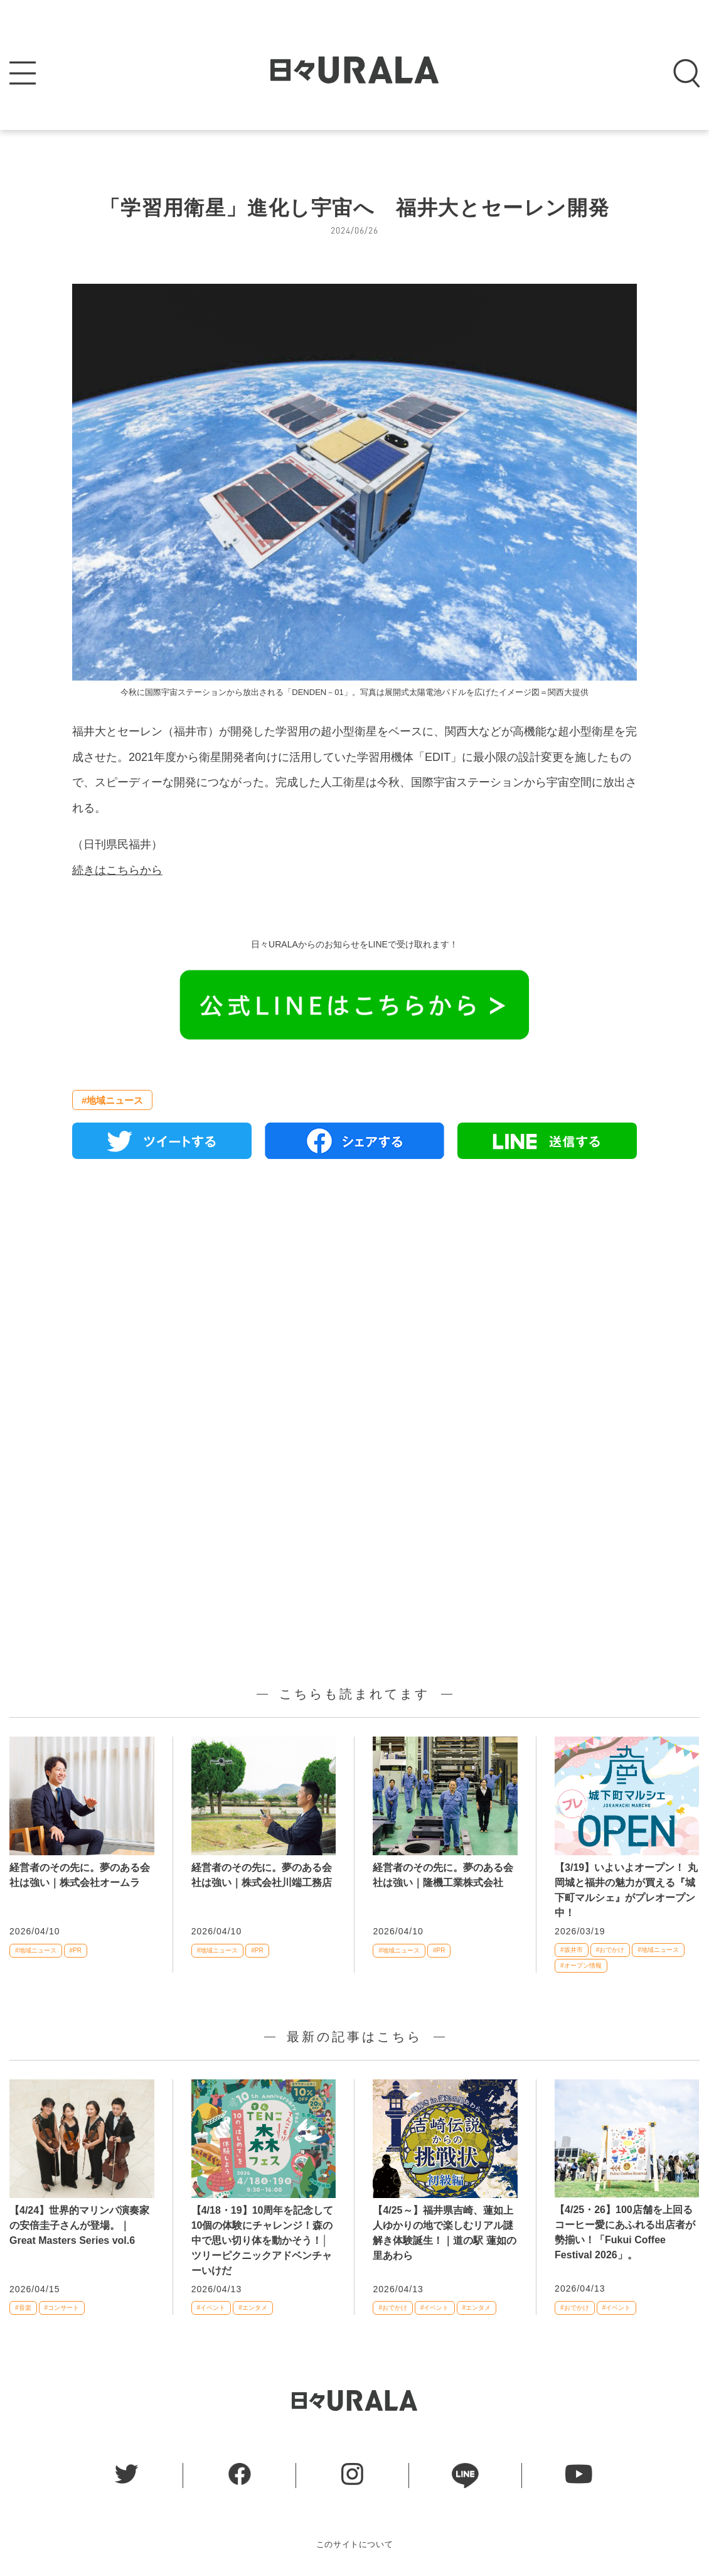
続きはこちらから (117, 870)
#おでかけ (610, 1949)
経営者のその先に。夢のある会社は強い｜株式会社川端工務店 (261, 1875)
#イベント (211, 2307)
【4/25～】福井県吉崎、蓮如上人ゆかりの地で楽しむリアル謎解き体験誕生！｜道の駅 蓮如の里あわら (444, 2233)
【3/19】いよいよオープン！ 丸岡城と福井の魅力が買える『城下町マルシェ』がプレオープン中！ (626, 1890)
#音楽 (23, 2307)
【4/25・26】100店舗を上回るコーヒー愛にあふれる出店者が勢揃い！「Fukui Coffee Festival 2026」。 (625, 2232)
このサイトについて (354, 2544)
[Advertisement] (354, 1313)
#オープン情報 (581, 1965)
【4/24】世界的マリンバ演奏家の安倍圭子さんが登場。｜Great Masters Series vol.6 (79, 2225)
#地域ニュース (112, 1100)
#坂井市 (571, 1949)
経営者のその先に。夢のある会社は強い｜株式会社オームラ (79, 1875)
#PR (76, 1950)
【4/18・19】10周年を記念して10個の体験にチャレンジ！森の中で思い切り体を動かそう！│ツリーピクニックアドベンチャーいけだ (262, 2240)
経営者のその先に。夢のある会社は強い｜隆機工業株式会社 (443, 1875)
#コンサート (62, 2307)
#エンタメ (252, 2307)
